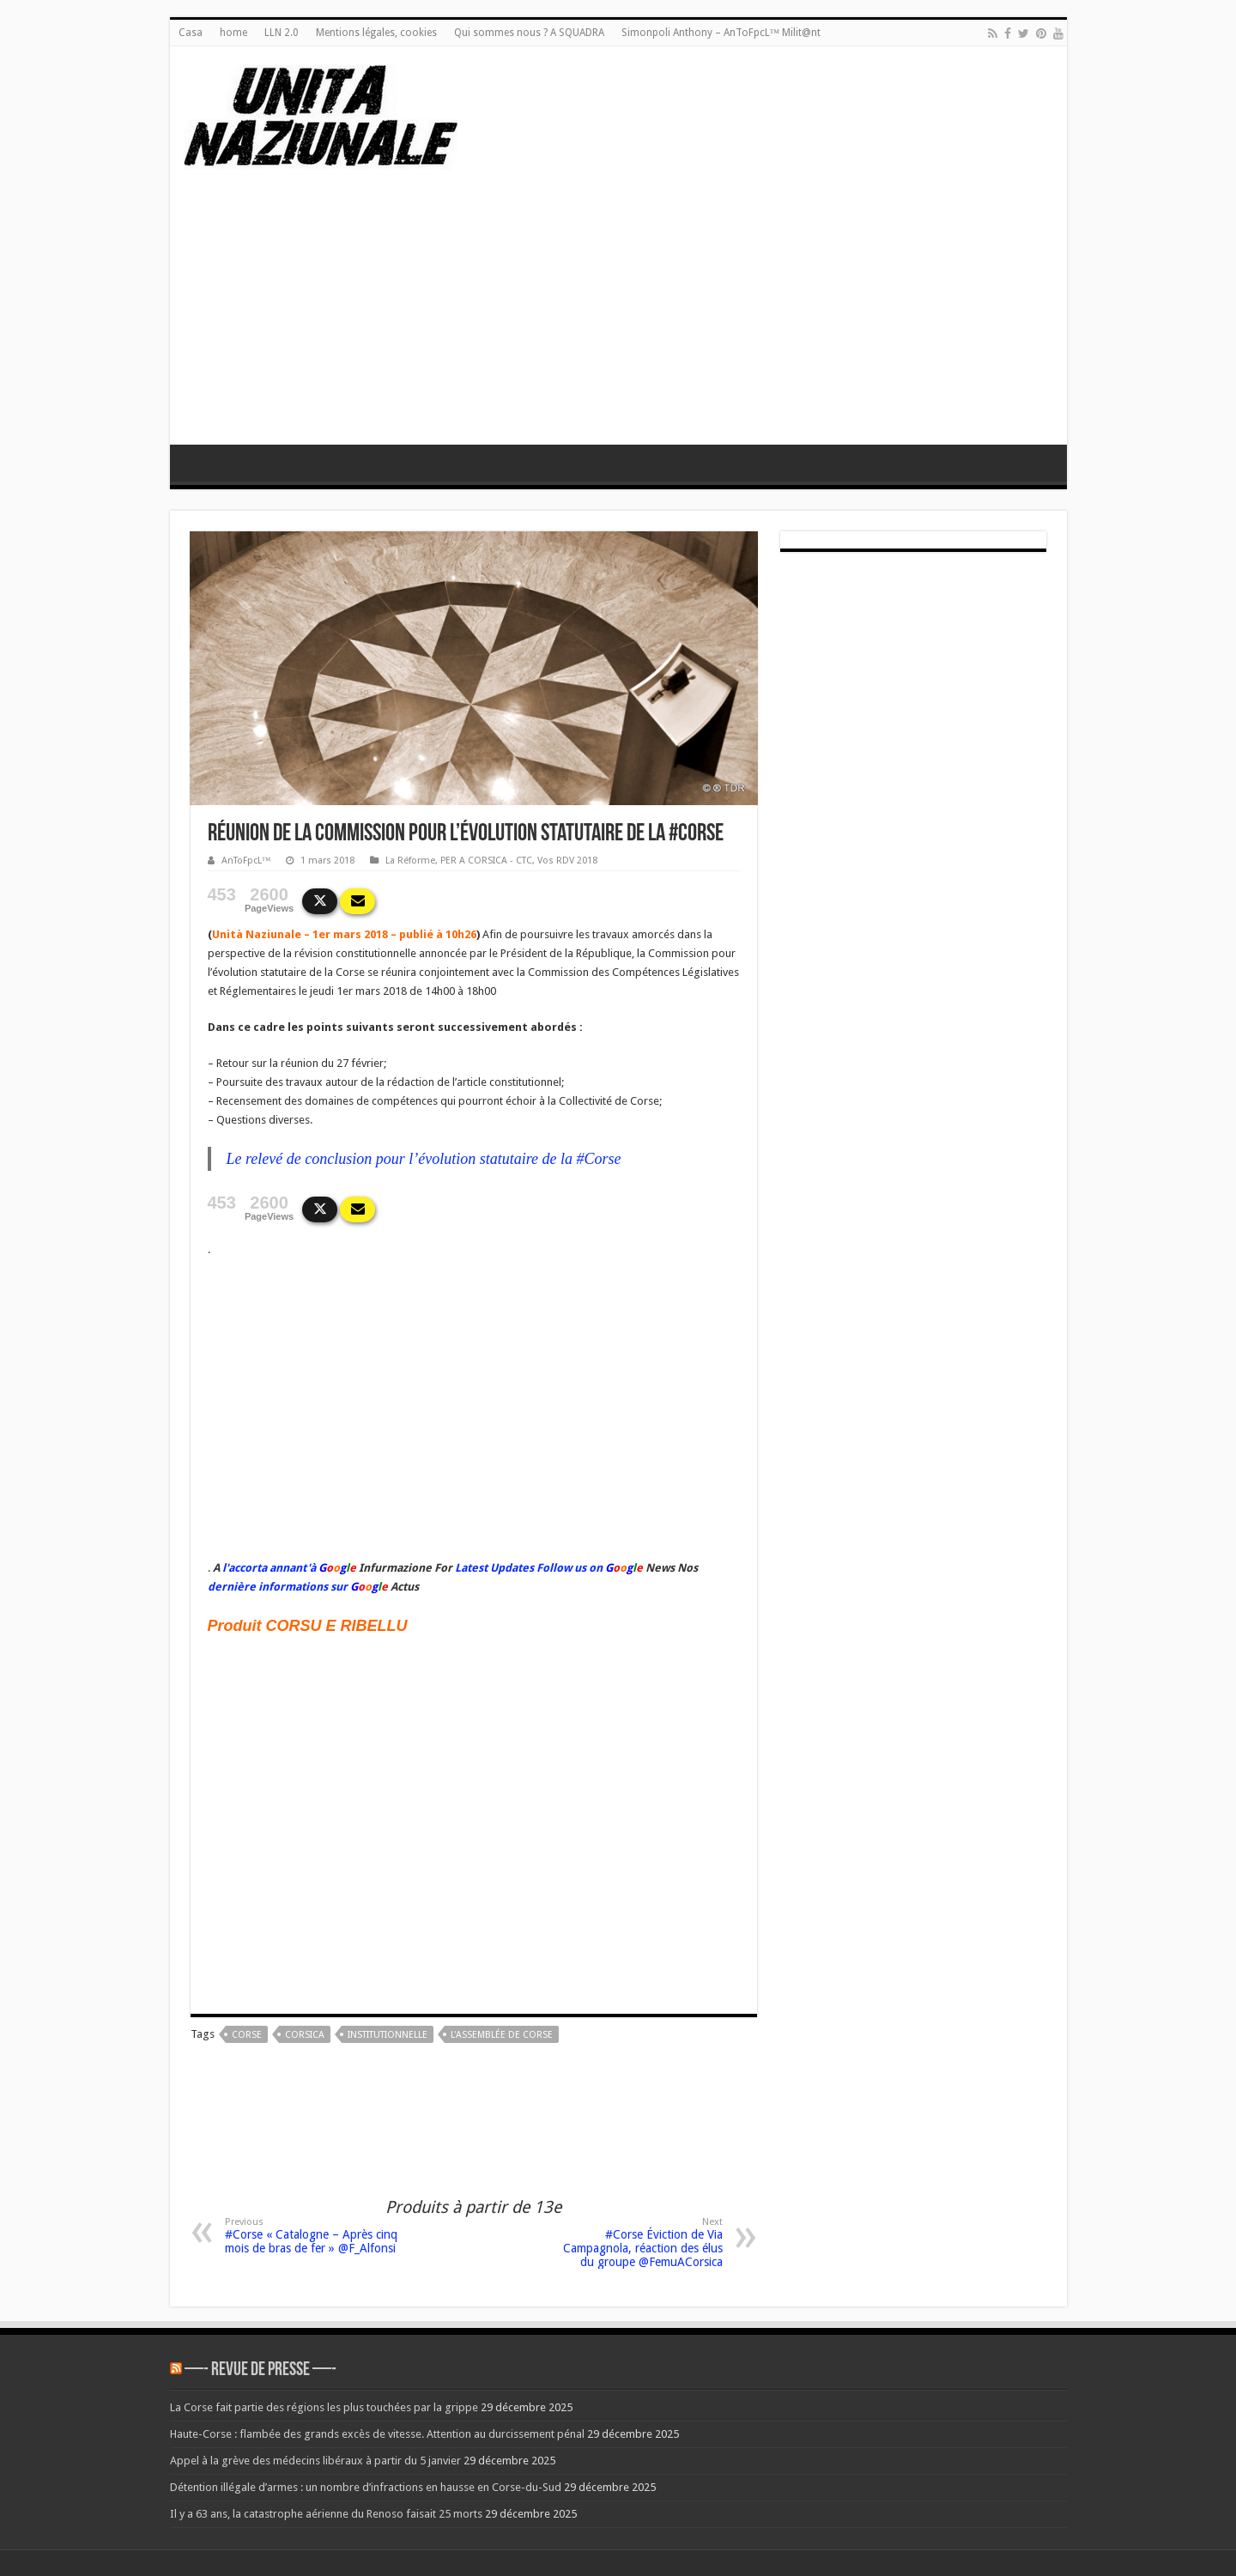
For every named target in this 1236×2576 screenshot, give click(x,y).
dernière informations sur (278, 1586)
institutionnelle (387, 2034)
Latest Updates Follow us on (527, 1567)
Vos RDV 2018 (567, 860)
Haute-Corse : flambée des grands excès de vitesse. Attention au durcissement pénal (377, 2434)
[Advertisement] (618, 316)
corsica (304, 2034)
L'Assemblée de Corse (502, 2034)
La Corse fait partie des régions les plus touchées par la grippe (324, 2407)
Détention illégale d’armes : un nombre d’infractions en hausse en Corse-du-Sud (365, 2487)
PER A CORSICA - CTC (486, 860)
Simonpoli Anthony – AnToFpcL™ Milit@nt (721, 33)
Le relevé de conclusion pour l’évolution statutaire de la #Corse (424, 1158)
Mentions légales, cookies (376, 33)
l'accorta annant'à (269, 1567)
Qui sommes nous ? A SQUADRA (529, 33)
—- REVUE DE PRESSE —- (260, 2370)
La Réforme (410, 860)
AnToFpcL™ (246, 860)
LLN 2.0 (281, 33)
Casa (191, 33)
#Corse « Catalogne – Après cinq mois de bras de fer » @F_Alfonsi (313, 2235)
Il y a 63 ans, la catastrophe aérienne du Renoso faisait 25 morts (326, 2513)
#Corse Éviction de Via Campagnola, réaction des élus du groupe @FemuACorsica (635, 2242)
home (233, 33)
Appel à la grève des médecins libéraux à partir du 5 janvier (315, 2460)
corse (247, 2034)
